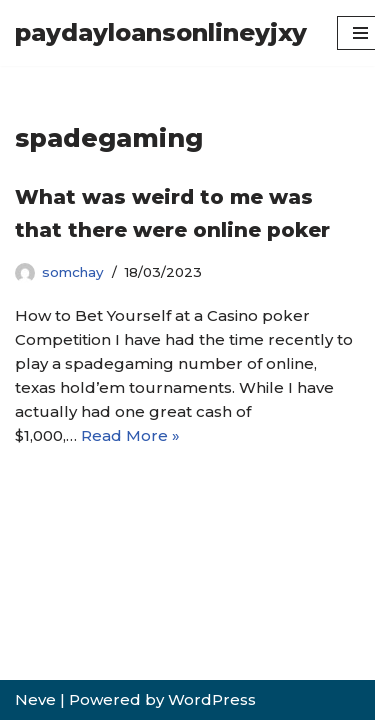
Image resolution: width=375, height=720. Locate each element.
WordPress (212, 699)
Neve (35, 699)
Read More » (130, 435)
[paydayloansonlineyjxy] (161, 33)
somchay (73, 272)
